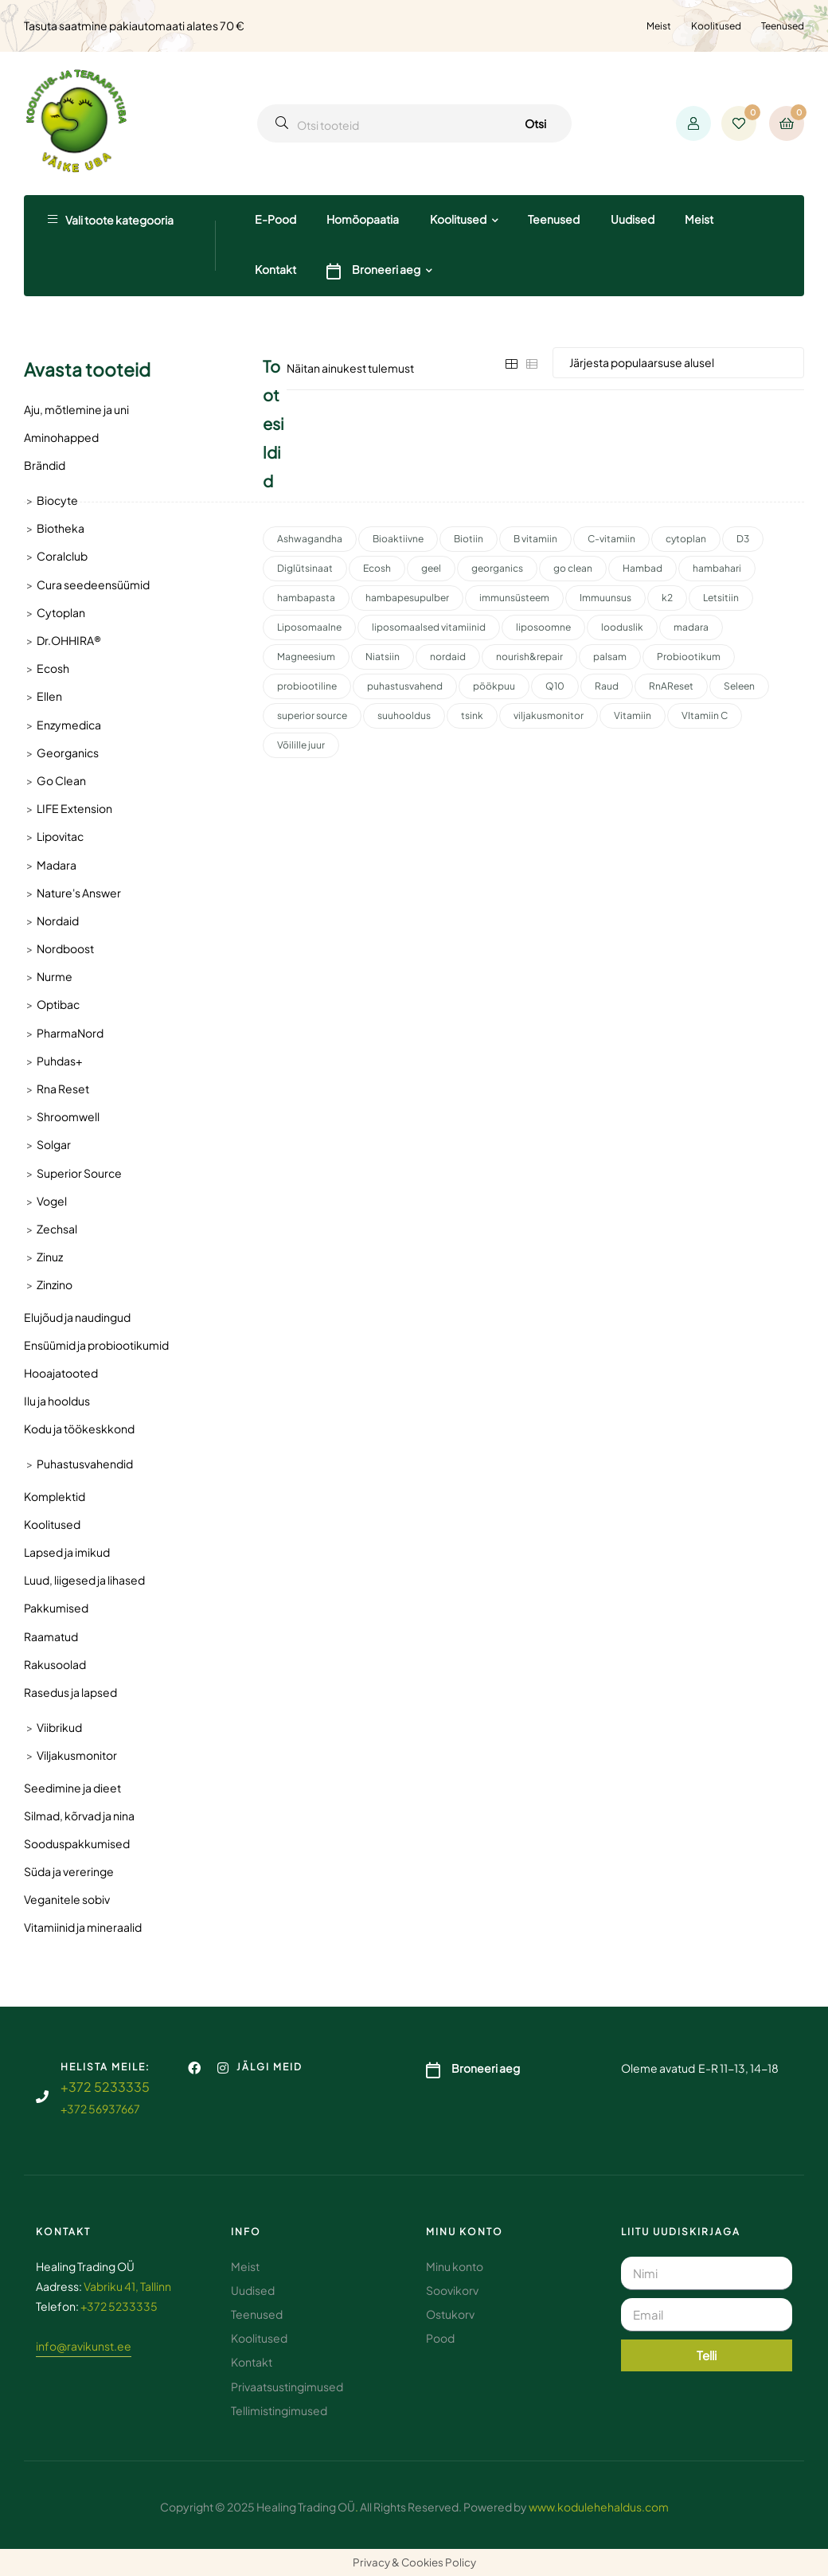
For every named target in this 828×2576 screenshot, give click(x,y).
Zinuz (50, 1256)
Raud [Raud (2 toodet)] (607, 686)
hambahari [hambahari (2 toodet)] (717, 568)
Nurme (54, 976)
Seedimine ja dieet (72, 1788)
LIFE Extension (74, 808)
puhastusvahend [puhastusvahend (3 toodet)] (405, 686)
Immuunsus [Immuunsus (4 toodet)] (605, 598)
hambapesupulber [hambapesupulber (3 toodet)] (407, 598)
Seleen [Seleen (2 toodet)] (739, 686)
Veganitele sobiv (67, 1899)
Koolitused (716, 26)
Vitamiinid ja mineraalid (83, 1927)
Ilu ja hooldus (57, 1401)
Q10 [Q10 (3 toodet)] (554, 686)
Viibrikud (59, 1727)
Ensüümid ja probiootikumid (96, 1345)
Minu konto (464, 2232)
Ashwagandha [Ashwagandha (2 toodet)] (309, 539)
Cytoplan (61, 612)
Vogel (52, 1201)
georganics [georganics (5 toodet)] (497, 568)
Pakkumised (56, 1608)
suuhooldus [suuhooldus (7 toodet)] (404, 715)
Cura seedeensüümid (93, 584)
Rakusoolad (55, 1664)
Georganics (68, 752)
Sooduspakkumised (77, 1843)
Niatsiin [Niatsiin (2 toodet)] (382, 657)
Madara (56, 865)
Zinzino (54, 1284)
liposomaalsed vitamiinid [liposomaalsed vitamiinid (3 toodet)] (429, 627)
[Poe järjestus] (678, 362)
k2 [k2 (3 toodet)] (667, 598)
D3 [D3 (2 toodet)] (742, 539)
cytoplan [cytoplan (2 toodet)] (686, 539)
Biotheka (60, 528)
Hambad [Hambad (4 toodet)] (642, 568)
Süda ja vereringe (69, 1871)
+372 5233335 (105, 2086)
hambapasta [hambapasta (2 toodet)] (306, 598)
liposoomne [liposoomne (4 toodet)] (543, 627)
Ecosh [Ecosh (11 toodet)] (377, 568)
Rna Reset (63, 1088)
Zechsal (57, 1229)
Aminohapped (61, 437)
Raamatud (51, 1636)
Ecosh (53, 668)
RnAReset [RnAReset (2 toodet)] (671, 686)
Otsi (535, 123)
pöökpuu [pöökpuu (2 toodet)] (494, 686)
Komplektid (54, 1496)
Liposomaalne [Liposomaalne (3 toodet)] (309, 627)
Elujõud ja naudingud (77, 1317)
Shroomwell (68, 1116)
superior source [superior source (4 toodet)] (312, 715)
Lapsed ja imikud (67, 1552)
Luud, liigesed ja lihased (84, 1580)
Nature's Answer (79, 892)
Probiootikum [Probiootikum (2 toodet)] (689, 657)
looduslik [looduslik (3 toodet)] (622, 627)
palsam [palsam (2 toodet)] (610, 657)
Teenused (782, 26)
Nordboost (65, 948)
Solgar (54, 1144)
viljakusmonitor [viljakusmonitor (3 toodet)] (549, 715)
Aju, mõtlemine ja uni (76, 409)
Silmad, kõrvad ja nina (79, 1815)
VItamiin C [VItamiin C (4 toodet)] (705, 715)
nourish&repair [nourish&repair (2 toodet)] (529, 657)
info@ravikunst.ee (83, 2346)
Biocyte (57, 500)
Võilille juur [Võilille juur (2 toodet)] (301, 745)
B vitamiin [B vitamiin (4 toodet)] (535, 539)
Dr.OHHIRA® (69, 640)
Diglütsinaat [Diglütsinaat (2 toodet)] (305, 568)
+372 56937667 (100, 2108)
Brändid (44, 465)
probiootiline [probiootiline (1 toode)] (307, 686)
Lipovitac (60, 836)
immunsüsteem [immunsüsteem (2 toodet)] (514, 598)
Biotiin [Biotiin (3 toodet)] (468, 539)
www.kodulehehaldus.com (599, 2507)
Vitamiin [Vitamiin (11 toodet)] (632, 715)
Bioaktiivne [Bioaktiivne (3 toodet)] (398, 539)
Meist (658, 26)
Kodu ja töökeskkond (79, 1428)
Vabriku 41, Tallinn (127, 2286)
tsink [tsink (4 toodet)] (472, 715)
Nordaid (58, 920)
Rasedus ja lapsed (70, 1692)
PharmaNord (70, 1033)
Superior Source (79, 1173)
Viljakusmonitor (77, 1755)
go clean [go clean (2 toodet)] (572, 568)
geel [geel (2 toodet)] (431, 568)
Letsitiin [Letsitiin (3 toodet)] (721, 598)
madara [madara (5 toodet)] (691, 627)
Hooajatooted (61, 1373)
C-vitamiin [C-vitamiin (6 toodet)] (611, 539)
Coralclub (62, 556)
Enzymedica (69, 724)
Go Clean (61, 780)
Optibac (58, 1004)
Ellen (49, 696)
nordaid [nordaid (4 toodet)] (448, 657)
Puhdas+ (59, 1060)
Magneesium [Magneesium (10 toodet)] (306, 657)
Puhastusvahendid (85, 1463)
